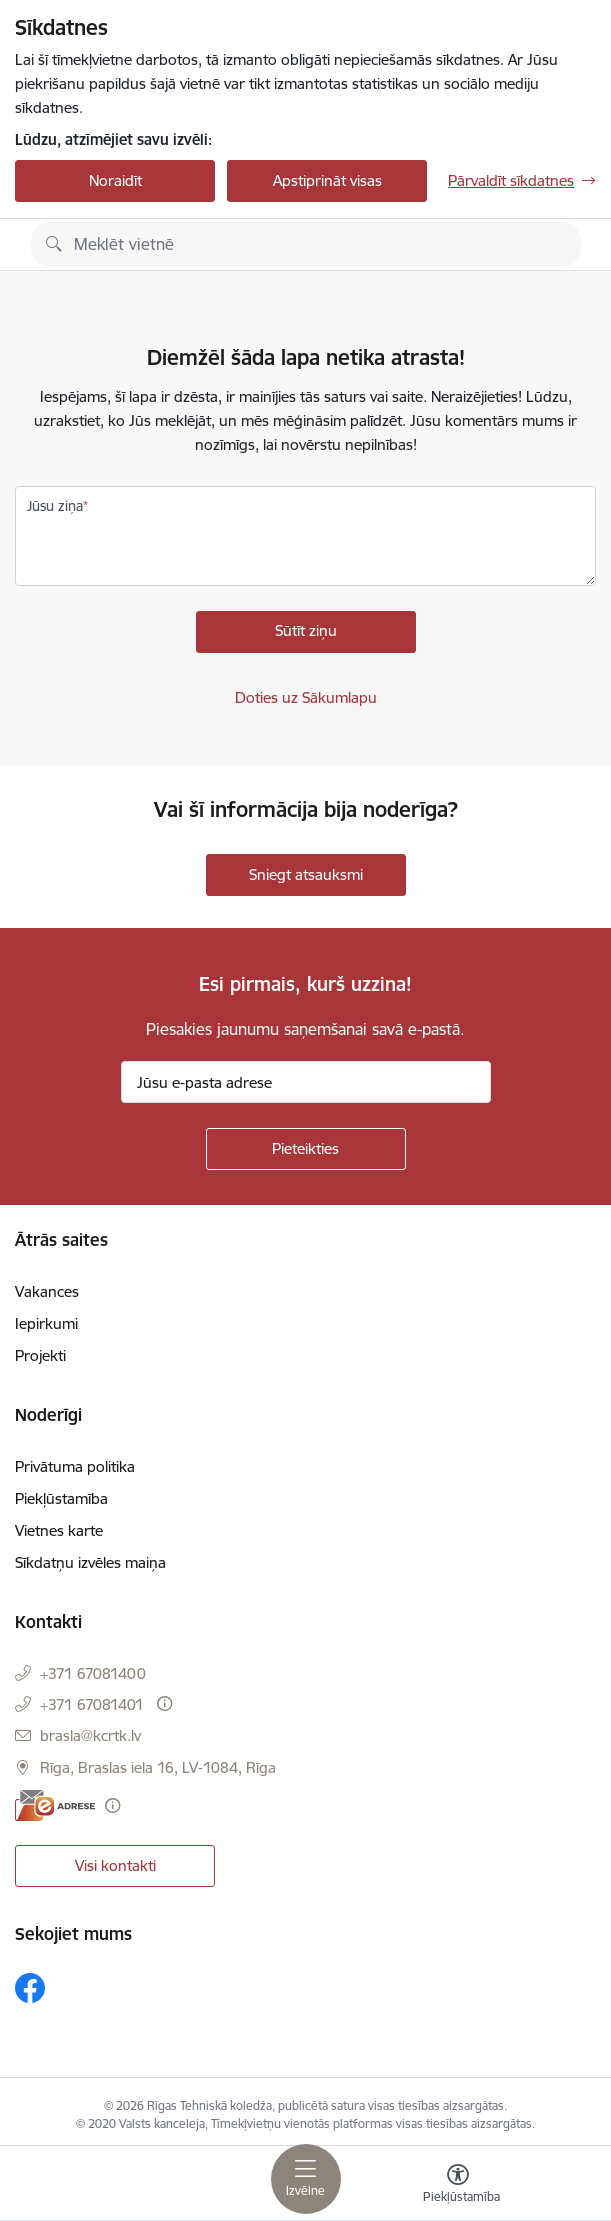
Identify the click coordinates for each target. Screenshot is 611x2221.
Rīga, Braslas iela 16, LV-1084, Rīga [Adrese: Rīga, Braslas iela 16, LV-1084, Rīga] (158, 1767)
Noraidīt (115, 180)
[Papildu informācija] (164, 1703)
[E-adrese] (55, 1805)
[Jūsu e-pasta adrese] (306, 1082)
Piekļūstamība (61, 1498)
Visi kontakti (115, 1865)
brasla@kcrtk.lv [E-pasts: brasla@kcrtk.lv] (90, 1735)
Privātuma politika (75, 1466)
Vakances (47, 1291)
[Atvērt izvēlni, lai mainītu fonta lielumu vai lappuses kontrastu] (458, 2186)
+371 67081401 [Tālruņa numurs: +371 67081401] (92, 1704)
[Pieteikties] (306, 1149)
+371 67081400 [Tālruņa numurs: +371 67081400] (93, 1673)
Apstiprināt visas (327, 180)
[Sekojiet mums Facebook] (30, 1988)
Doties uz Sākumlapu (306, 697)
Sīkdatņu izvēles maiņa (90, 1562)
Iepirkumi (46, 1323)
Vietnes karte (59, 1530)
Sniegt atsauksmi (306, 874)
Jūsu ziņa (55, 506)
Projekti (40, 1355)
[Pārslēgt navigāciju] (306, 2179)
